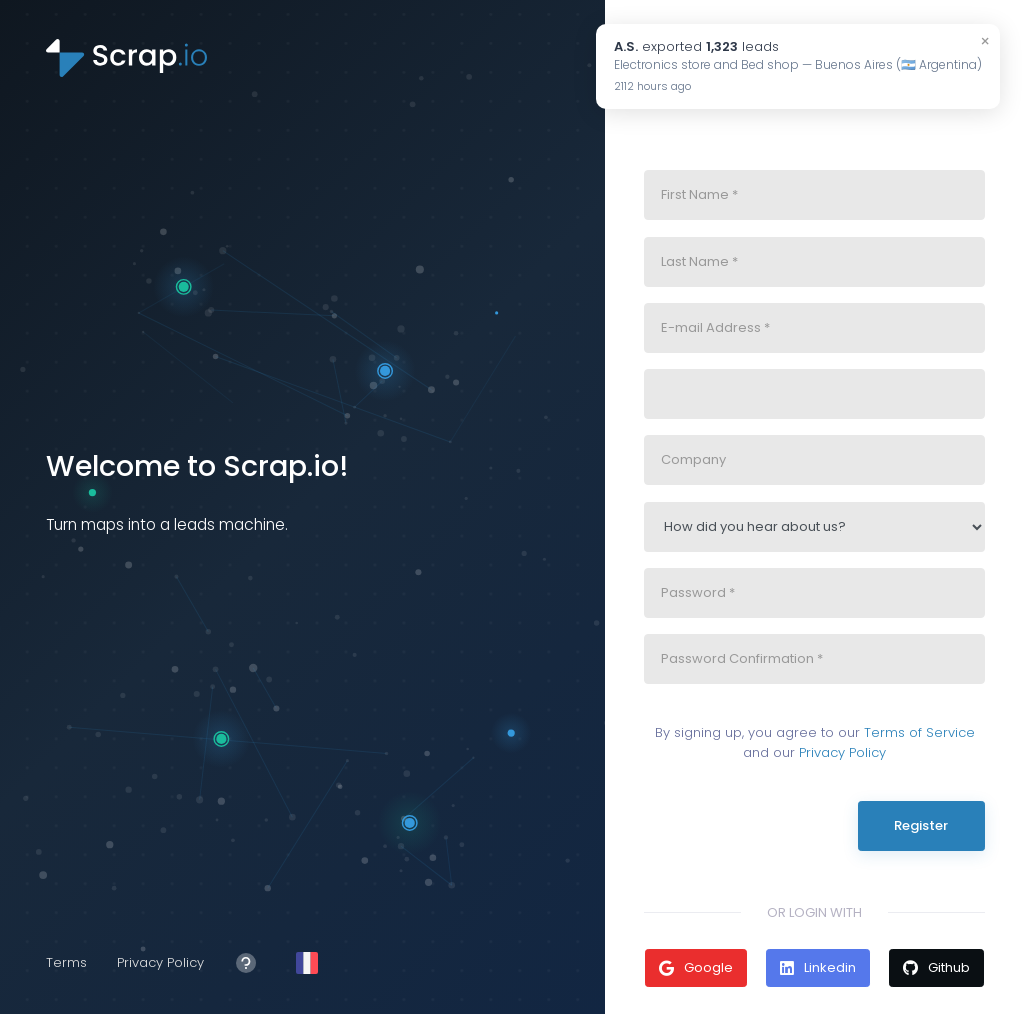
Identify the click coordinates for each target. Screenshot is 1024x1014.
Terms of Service (919, 732)
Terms (66, 962)
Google (696, 967)
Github (936, 967)
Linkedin (818, 967)
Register (921, 825)
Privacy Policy (160, 962)
